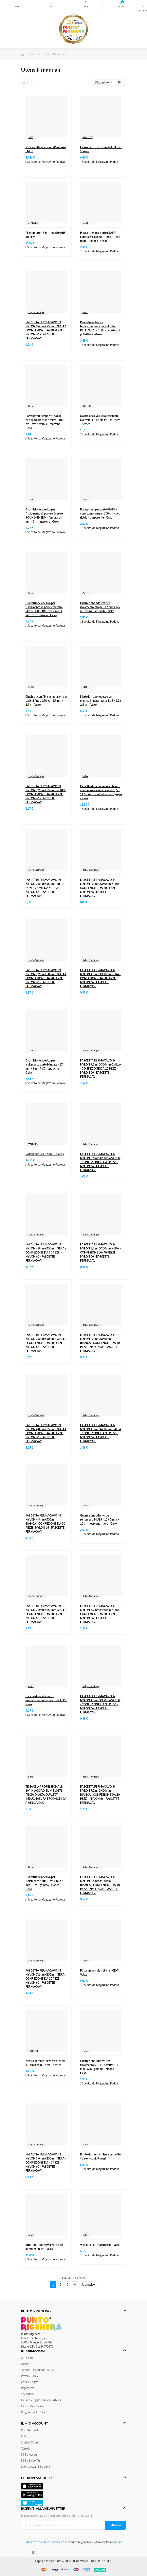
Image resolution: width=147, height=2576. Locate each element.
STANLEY (87, 137)
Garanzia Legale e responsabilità (41, 2400)
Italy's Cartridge (36, 312)
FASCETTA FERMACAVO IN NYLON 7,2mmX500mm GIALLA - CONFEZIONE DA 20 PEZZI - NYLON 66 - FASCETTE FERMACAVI (46, 978)
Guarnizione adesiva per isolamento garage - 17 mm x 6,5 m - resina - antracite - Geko (100, 607)
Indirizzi (25, 2436)
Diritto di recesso (32, 2406)
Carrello (26, 2448)
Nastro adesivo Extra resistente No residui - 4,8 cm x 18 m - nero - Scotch (100, 420)
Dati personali (29, 2430)
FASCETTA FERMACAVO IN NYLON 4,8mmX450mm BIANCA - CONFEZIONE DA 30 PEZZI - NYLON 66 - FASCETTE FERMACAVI (45, 1523)
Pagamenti (27, 2388)
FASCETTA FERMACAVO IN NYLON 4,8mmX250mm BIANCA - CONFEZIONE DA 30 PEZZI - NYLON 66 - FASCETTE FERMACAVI (100, 1343)
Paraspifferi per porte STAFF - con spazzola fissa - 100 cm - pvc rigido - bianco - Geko (100, 236)
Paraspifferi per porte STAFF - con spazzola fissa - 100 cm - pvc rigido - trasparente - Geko (100, 513)
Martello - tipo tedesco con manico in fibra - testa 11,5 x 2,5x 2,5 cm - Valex (100, 700)
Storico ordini (29, 2442)
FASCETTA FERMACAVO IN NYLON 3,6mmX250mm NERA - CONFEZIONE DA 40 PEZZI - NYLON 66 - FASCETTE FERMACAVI (45, 888)
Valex (31, 686)
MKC (30, 137)
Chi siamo (27, 2357)
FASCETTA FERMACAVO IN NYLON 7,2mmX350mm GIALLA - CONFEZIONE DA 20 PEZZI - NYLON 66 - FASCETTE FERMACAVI (100, 1068)
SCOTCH (87, 405)
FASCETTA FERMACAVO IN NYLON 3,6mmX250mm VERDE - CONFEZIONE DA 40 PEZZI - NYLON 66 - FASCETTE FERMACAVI (100, 1162)
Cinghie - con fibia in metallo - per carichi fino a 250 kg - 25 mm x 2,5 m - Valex (46, 700)
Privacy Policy (29, 2376)
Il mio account (30, 2454)
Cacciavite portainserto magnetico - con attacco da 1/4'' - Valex (46, 1700)
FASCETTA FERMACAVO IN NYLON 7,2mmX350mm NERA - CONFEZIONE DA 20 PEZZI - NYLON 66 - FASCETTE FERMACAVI (45, 1978)
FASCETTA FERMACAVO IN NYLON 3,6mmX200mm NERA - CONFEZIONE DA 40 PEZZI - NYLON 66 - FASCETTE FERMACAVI (100, 1252)
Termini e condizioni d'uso (37, 2369)
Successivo (88, 2284)
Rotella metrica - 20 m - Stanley (44, 1154)
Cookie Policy (29, 2382)
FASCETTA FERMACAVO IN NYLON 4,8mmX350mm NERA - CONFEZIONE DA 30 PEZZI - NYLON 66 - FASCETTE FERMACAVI (100, 978)
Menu (17, 2)
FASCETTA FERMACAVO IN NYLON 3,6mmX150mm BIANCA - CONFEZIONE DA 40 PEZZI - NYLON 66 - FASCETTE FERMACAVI (100, 1885)
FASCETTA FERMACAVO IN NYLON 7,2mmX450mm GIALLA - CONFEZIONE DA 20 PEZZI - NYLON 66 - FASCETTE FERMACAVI (46, 1614)
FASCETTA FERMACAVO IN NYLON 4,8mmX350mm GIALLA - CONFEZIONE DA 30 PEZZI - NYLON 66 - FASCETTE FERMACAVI (46, 1433)
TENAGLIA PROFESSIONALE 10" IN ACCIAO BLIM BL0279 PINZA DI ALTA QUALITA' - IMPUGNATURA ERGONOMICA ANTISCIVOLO (45, 1794)
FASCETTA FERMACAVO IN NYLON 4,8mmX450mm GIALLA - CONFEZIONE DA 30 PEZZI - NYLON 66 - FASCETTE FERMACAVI (100, 1433)
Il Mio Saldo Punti (32, 2460)
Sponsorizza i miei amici (36, 2466)
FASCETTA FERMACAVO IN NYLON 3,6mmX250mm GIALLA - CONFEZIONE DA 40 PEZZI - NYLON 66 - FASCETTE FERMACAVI (46, 330)
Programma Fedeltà (33, 2412)
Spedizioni (27, 2394)
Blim (30, 1776)
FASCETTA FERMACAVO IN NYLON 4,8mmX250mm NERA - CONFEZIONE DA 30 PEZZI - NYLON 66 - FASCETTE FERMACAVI (100, 888)
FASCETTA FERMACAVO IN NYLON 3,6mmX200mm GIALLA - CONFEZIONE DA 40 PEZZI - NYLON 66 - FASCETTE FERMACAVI (46, 1343)
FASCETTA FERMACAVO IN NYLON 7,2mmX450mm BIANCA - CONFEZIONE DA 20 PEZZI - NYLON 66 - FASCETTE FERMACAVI (100, 1794)
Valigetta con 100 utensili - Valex (100, 2244)
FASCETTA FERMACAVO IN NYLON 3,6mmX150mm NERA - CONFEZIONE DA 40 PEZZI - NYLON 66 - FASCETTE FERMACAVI (45, 2162)
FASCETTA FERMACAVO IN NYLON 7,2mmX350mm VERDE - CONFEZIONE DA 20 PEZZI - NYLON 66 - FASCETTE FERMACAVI (45, 794)
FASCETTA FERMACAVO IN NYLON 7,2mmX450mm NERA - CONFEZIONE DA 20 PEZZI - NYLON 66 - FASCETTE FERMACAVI (100, 1614)
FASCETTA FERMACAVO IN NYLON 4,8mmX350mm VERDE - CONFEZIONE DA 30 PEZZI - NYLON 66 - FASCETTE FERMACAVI (100, 1704)
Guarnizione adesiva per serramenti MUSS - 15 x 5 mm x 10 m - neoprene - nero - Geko (99, 1519)
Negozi (25, 2363)
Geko (85, 222)
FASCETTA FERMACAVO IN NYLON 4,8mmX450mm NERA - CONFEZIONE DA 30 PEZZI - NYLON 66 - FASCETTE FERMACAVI (45, 1252)
